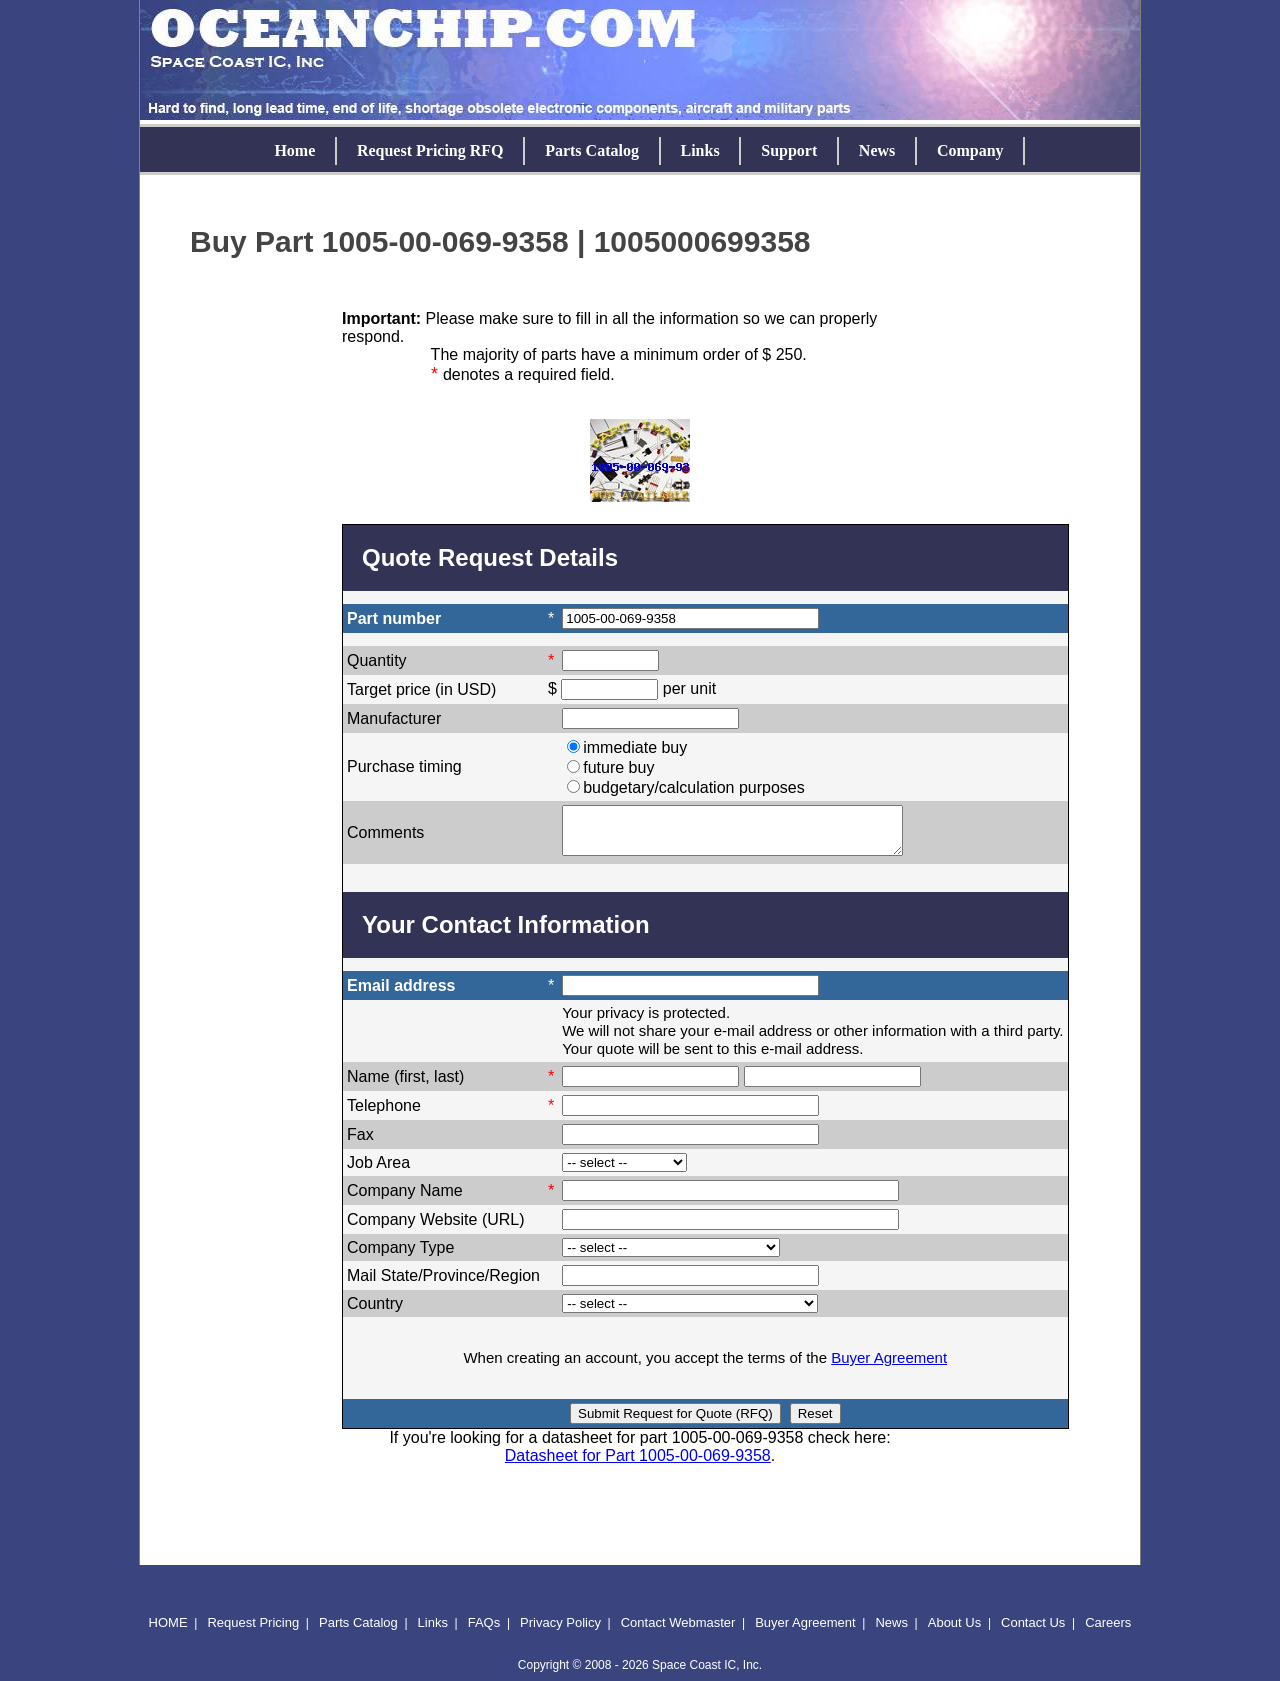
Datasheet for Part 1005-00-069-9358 (638, 1464)
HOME (168, 1631)
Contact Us (1033, 1631)
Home (294, 150)
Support (789, 150)
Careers (1108, 1631)
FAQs (484, 1631)
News (877, 150)
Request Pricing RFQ (430, 150)
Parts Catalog (592, 150)
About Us (954, 1631)
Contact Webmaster (678, 1631)
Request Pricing (253, 1631)
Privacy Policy (560, 1631)
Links (700, 150)
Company (970, 150)
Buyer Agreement (889, 1366)
